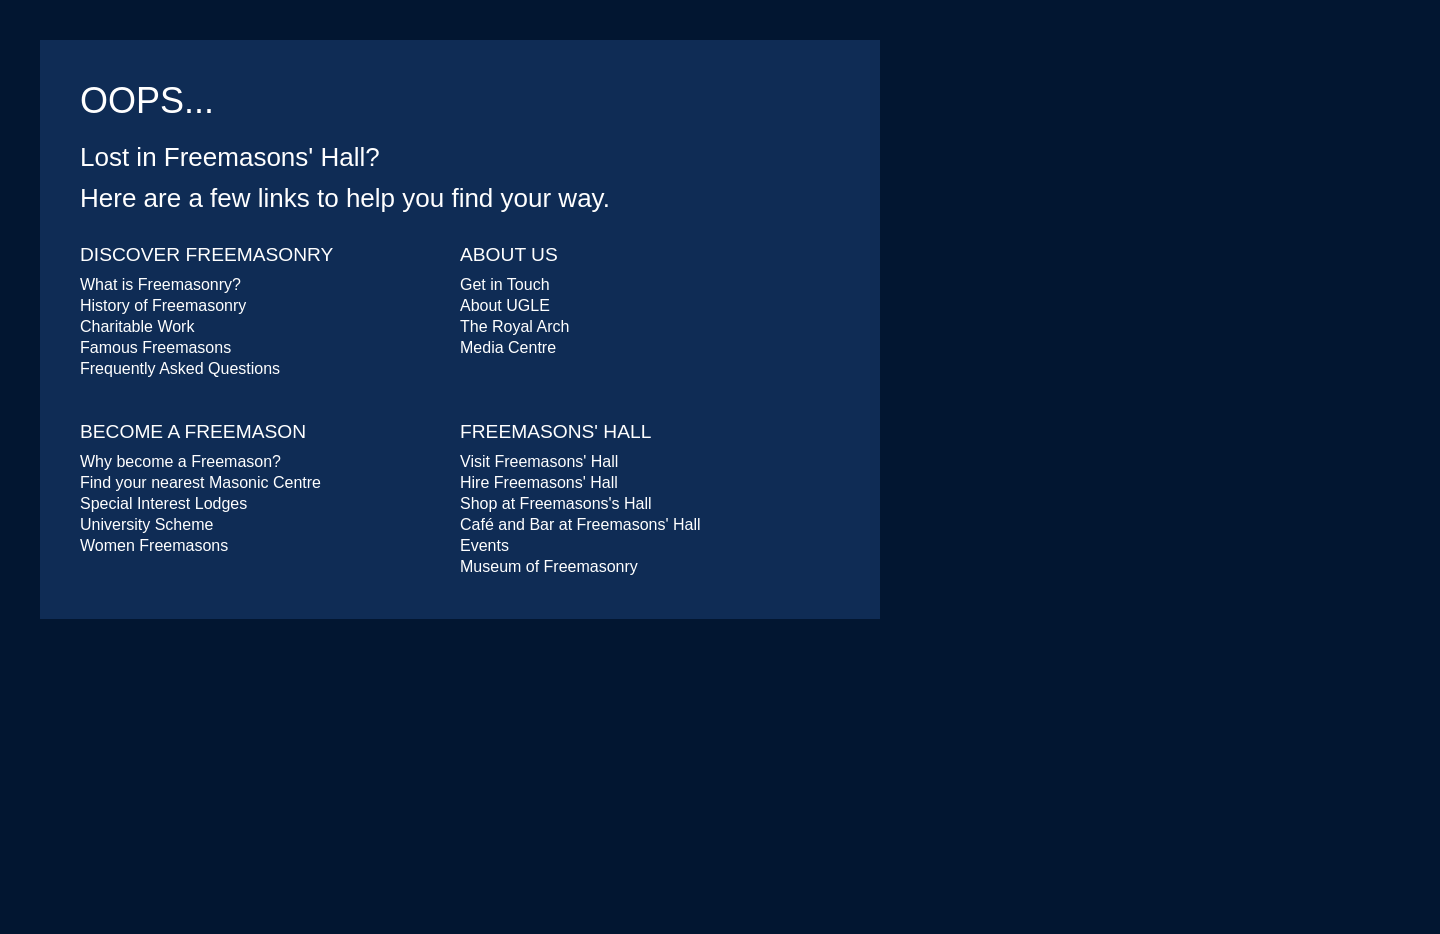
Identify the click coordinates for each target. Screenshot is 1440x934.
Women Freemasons (154, 545)
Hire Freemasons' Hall (539, 482)
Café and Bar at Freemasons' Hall (580, 524)
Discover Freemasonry (206, 254)
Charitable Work (137, 326)
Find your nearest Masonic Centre (200, 482)
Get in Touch (505, 284)
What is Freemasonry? (160, 284)
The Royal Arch (514, 326)
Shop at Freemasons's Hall (556, 503)
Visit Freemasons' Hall (539, 461)
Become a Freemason (193, 431)
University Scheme (146, 524)
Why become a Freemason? (180, 461)
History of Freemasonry (163, 305)
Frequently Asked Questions (180, 368)
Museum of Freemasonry (549, 566)
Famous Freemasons (155, 347)
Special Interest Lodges (163, 503)
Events (484, 545)
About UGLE (505, 305)
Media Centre (508, 347)
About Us (509, 254)
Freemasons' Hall (555, 431)
